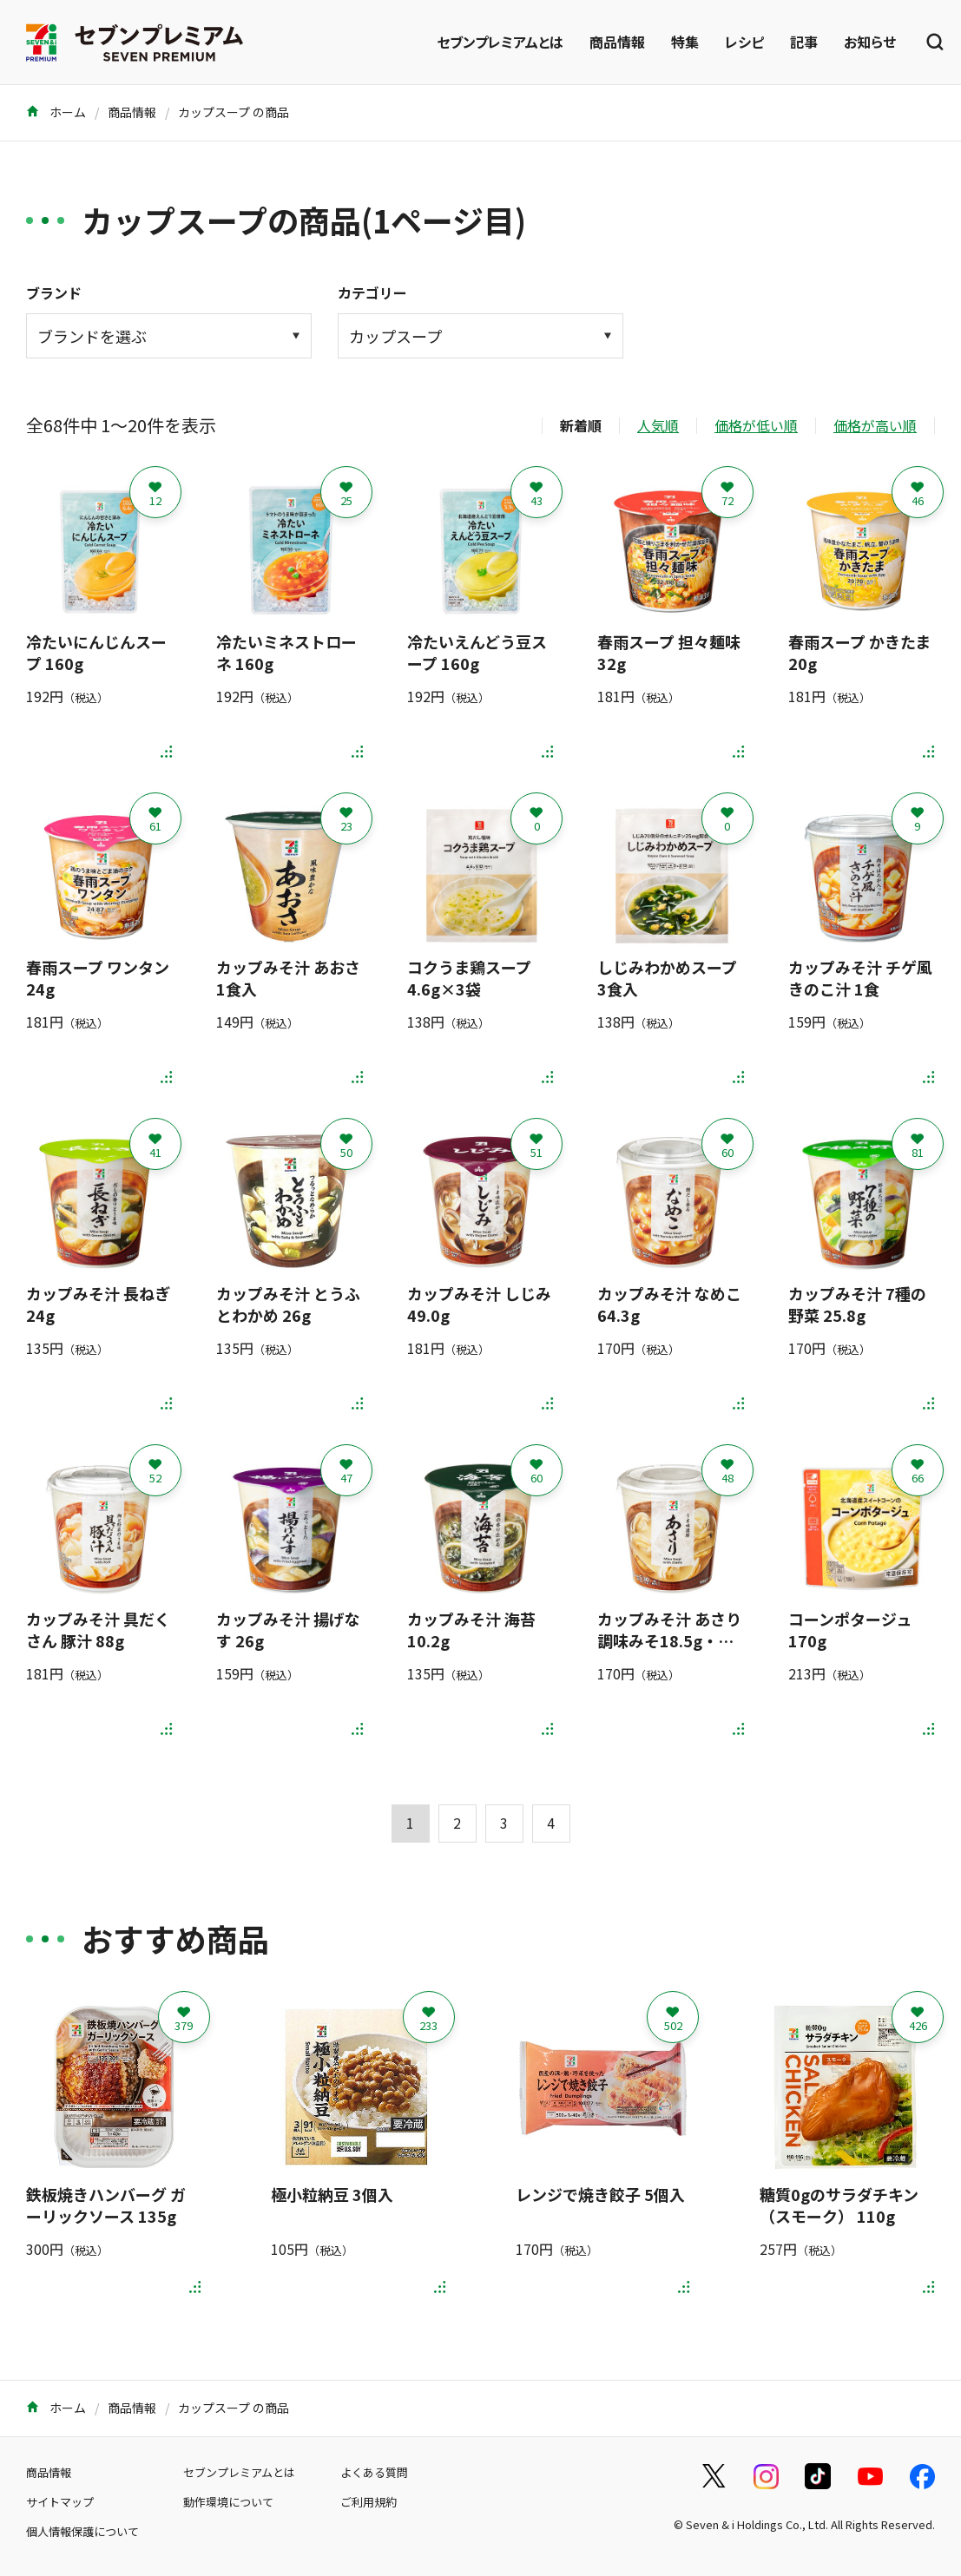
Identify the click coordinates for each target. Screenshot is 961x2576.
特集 (685, 41)
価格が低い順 (756, 425)
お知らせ (870, 41)
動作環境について (228, 2502)
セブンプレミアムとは (500, 41)
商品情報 (617, 41)
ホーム (56, 112)
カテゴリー (372, 292)
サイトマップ (60, 2502)
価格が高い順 (875, 425)
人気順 (658, 425)
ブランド (54, 292)
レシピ (744, 41)
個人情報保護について (82, 2531)
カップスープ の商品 (233, 112)
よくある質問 (374, 2472)
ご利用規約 (368, 2502)
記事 (804, 41)
